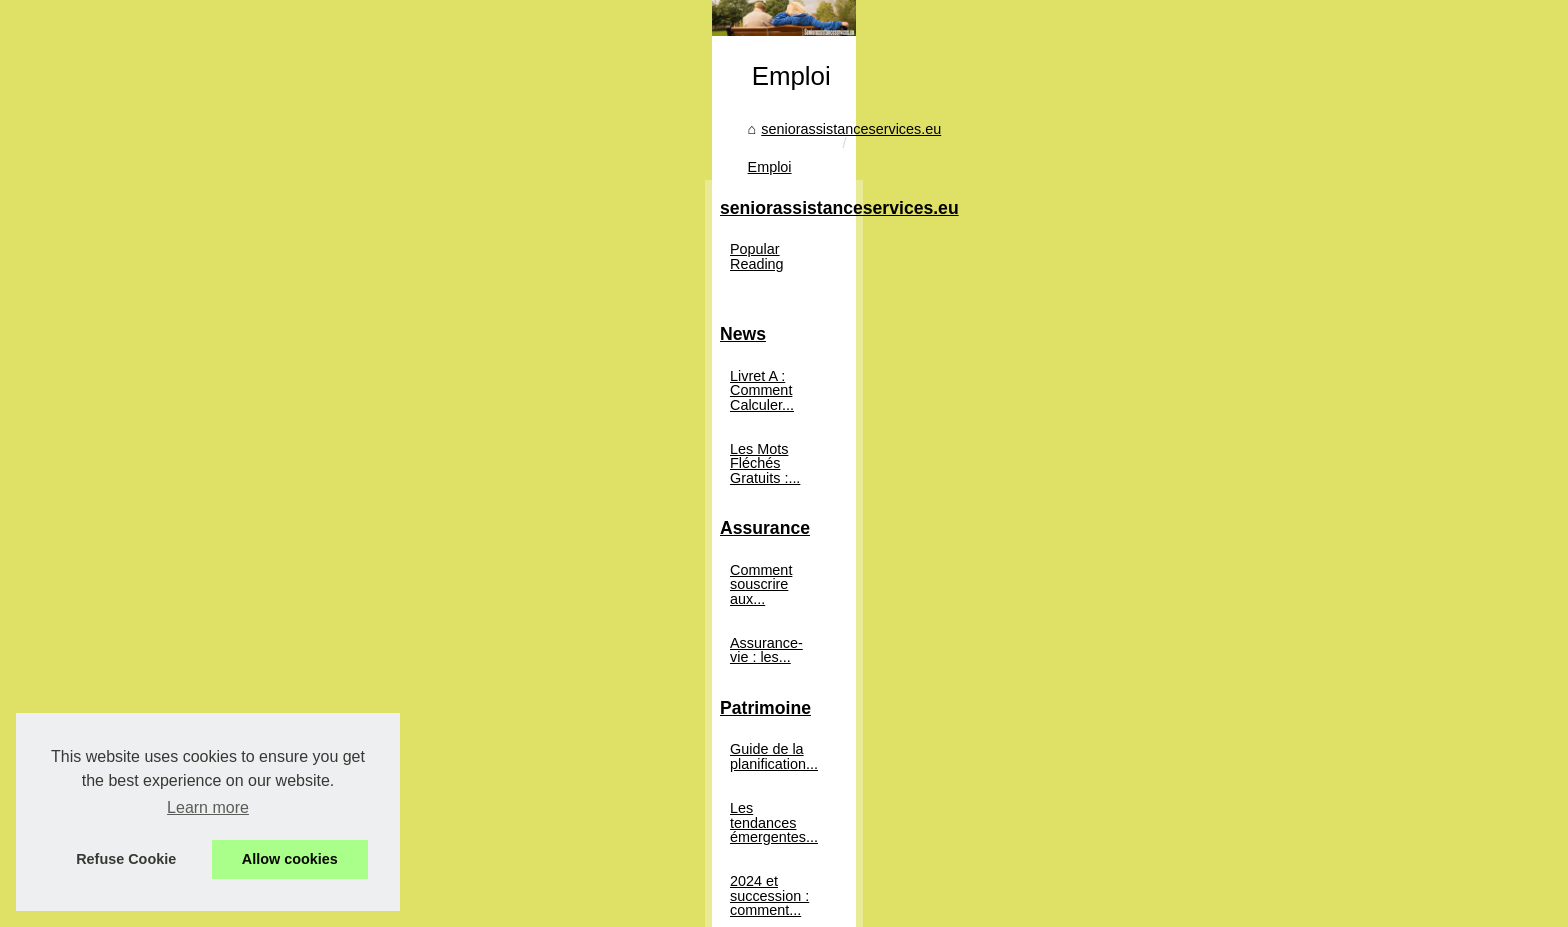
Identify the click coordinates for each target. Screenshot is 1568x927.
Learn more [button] (208, 807)
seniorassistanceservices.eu (593, 439)
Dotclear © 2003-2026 (665, 906)
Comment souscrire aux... (291, 618)
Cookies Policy (550, 906)
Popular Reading (262, 370)
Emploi (723, 439)
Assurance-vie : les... (276, 662)
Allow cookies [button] (290, 859)
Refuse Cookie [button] (126, 859)
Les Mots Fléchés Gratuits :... (302, 526)
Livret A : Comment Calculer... (304, 482)
